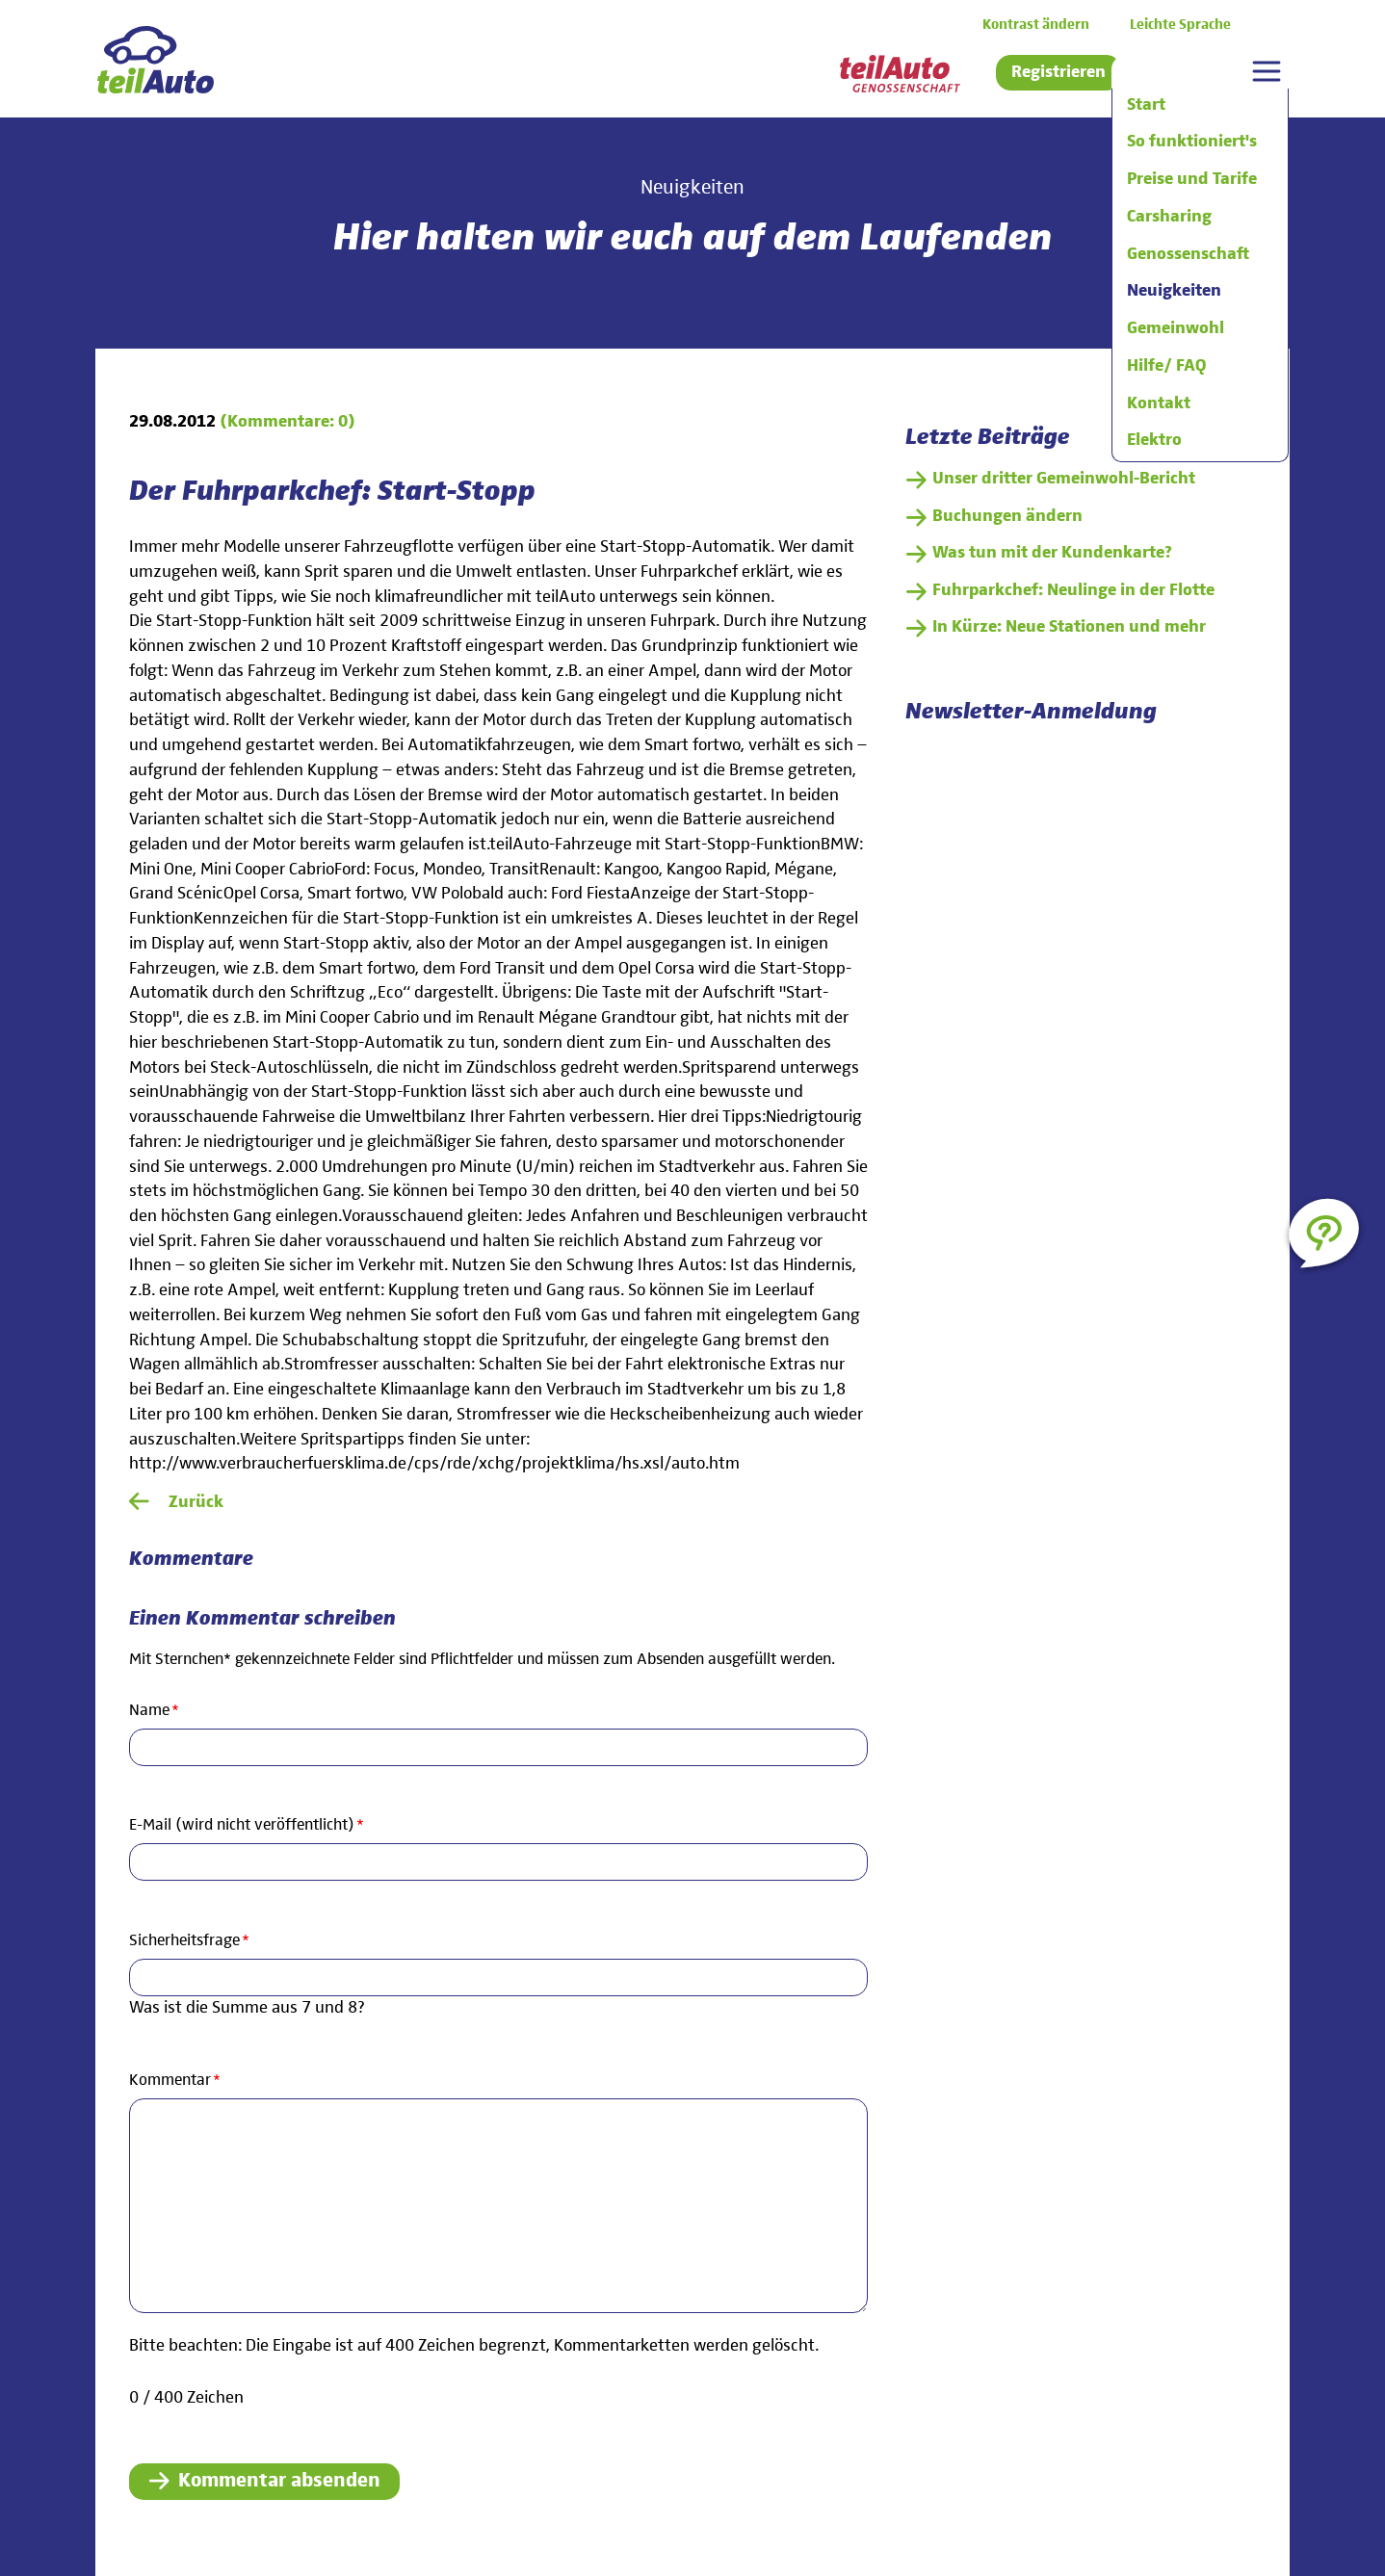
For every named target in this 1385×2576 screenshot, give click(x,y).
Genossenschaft (1188, 254)
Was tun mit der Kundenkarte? (1052, 552)
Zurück (196, 1502)
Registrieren (1058, 72)
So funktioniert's (1192, 141)
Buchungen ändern (1007, 516)
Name (163, 1709)
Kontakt (1158, 403)
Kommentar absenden (279, 2481)
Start (1146, 105)
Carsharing (1169, 216)
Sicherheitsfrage (189, 1939)
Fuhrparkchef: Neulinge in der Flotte (1073, 590)
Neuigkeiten (1174, 290)
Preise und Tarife (1192, 179)
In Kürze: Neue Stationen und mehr (1069, 627)
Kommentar (175, 2079)
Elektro (1154, 440)
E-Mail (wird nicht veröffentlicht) (246, 1824)
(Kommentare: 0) (287, 421)
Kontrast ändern (1035, 24)
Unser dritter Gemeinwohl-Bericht (1063, 478)
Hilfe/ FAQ (1166, 366)
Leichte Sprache (1180, 24)
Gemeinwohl (1175, 328)
